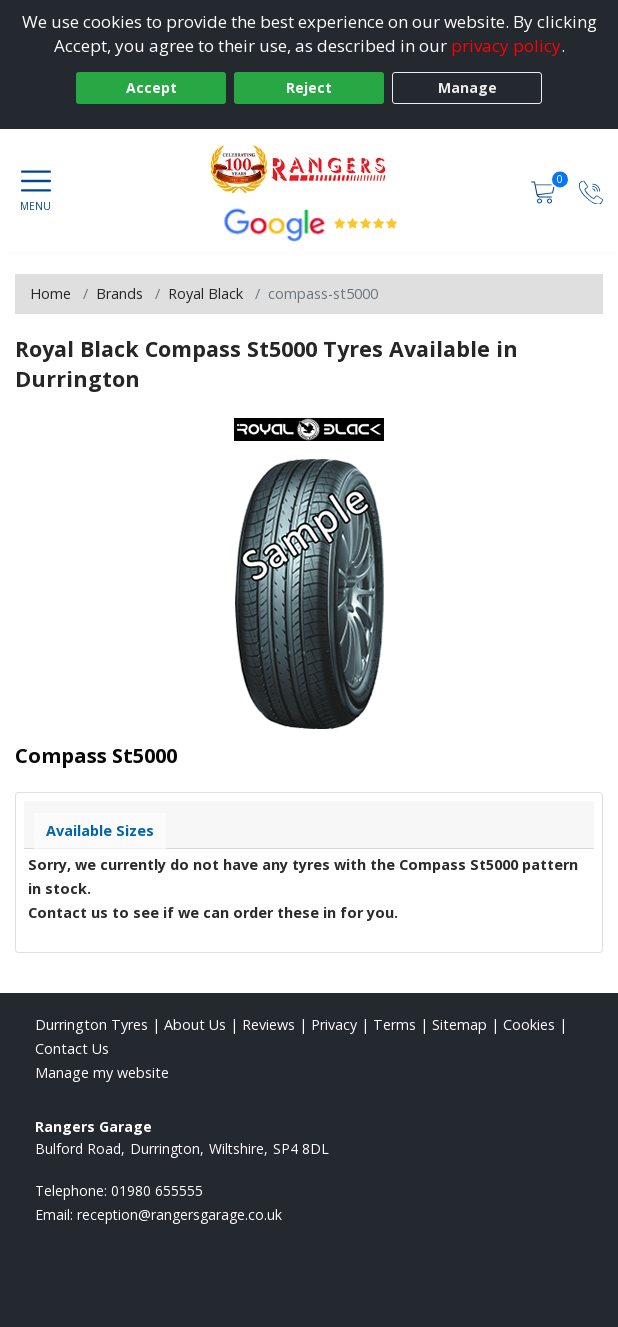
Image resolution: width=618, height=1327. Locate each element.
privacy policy (506, 45)
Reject (309, 87)
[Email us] (179, 1214)
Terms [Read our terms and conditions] (394, 1024)
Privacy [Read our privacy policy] (334, 1024)
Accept (151, 87)
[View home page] (309, 169)
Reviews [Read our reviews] (268, 1024)
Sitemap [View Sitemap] (459, 1024)
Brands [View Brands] (119, 293)
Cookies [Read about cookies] (529, 1024)
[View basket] (545, 190)
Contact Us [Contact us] (72, 1048)
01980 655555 (157, 1190)
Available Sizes (100, 830)
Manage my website (102, 1072)
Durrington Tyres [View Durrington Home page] (91, 1024)
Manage (467, 87)
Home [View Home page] (50, 293)
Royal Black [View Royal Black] (205, 293)
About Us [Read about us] (195, 1024)
